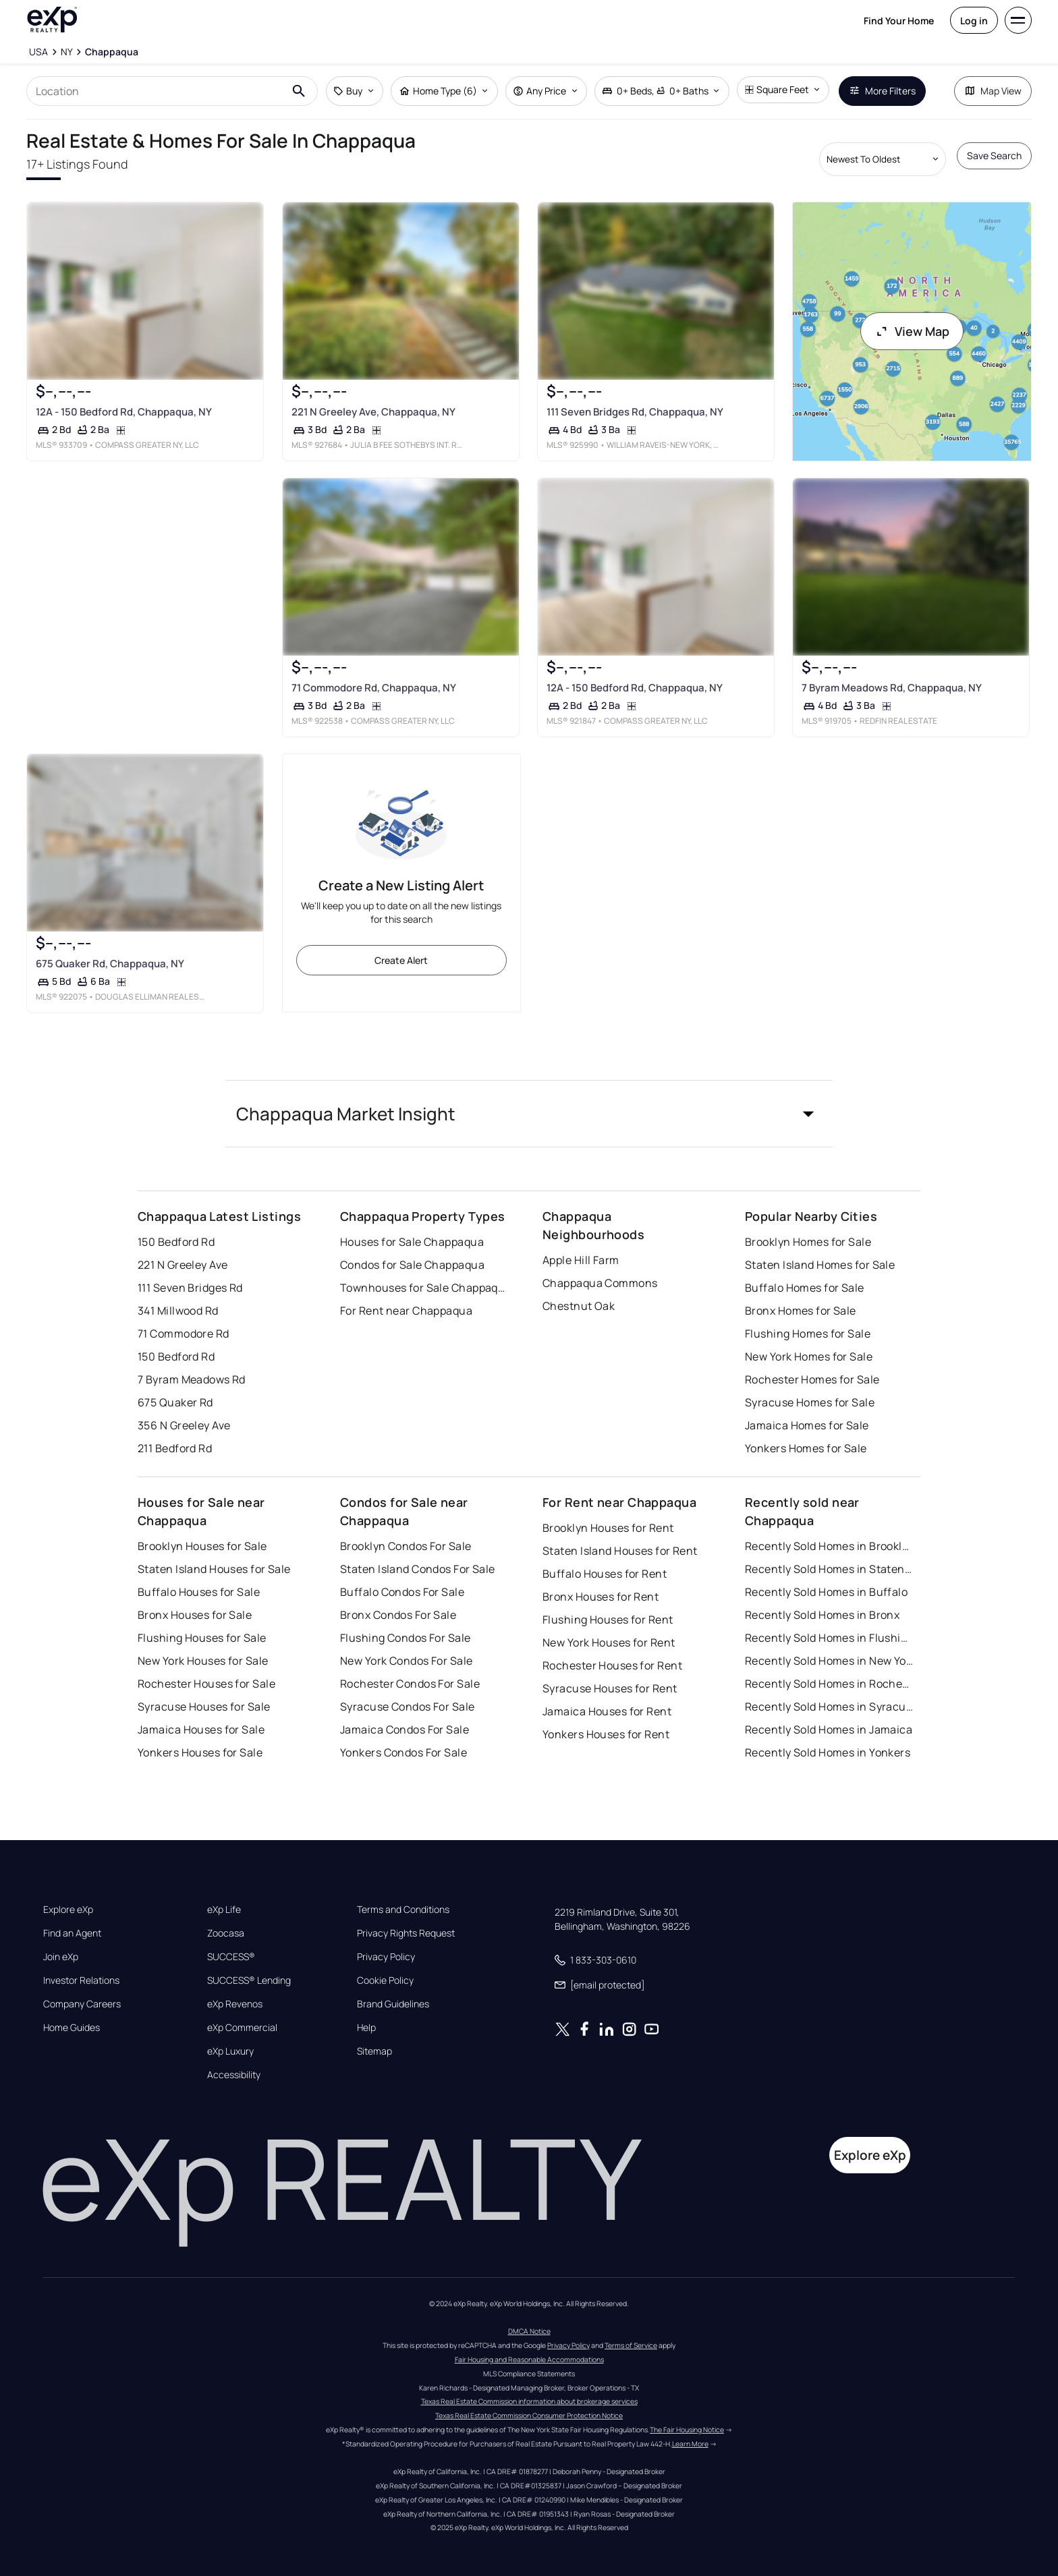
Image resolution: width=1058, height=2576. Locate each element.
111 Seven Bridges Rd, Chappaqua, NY (635, 412)
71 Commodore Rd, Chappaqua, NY (373, 688)
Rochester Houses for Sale (206, 1683)
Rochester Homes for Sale (812, 1379)
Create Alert (401, 960)
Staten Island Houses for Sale (214, 1569)
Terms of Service (631, 2345)
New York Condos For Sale (406, 1660)
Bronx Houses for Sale (195, 1614)
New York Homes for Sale (808, 1356)
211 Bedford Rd (175, 1448)
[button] (529, 1114)
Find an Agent (72, 1933)
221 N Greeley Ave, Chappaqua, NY (373, 412)
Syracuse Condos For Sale (407, 1706)
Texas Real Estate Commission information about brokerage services (529, 2401)
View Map (912, 331)
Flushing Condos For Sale (405, 1637)
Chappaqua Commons (599, 1283)
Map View (993, 90)
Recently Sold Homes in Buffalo (826, 1591)
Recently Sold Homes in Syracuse (829, 1706)
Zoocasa (225, 1933)
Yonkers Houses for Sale (200, 1752)
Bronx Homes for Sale (800, 1310)
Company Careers (82, 2004)
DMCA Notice (529, 2331)
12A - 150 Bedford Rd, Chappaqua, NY (124, 412)
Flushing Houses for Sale (202, 1637)
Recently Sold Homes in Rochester (829, 1683)
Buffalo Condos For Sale (402, 1591)
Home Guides (71, 2027)
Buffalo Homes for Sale (804, 1287)
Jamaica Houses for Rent (606, 1711)
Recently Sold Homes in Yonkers (827, 1752)
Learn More (690, 2444)
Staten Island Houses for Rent (620, 1550)
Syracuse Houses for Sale (204, 1706)
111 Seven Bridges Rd (190, 1287)
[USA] (38, 52)
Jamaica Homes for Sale (807, 1425)
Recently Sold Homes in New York (829, 1660)
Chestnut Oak (578, 1305)
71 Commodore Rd (183, 1333)
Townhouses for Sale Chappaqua (424, 1287)
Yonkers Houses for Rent (605, 1734)
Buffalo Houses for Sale (199, 1591)
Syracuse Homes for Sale (809, 1402)
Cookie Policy (385, 1980)
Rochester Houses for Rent (612, 1665)
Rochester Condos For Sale (410, 1683)
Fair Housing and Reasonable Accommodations (529, 2359)
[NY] (67, 52)
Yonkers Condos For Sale (403, 1752)
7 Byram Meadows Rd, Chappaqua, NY (892, 688)
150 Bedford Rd (176, 1241)
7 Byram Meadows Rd (192, 1379)
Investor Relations (81, 1980)
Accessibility (233, 2075)
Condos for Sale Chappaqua (412, 1264)
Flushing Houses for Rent (607, 1619)
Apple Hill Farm (580, 1260)
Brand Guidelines (393, 2004)
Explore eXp (68, 1909)
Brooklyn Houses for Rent (608, 1527)
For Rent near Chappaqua (406, 1310)
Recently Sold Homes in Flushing (829, 1637)
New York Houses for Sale (203, 1660)
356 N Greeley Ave (184, 1425)
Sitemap (374, 2051)
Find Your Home (899, 20)
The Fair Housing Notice (687, 2429)
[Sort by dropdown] (882, 159)
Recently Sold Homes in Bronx (822, 1614)
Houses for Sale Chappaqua (412, 1241)
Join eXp (60, 1957)
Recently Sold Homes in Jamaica (828, 1729)
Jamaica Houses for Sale (201, 1729)
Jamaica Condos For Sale (404, 1729)
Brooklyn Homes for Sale (808, 1241)
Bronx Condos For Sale (398, 1614)
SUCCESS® (231, 1957)
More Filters (882, 90)
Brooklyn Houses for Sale (202, 1546)
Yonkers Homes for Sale (806, 1448)
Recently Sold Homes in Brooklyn (829, 1546)
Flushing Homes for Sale (807, 1333)
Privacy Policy (386, 1957)
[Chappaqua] (111, 52)
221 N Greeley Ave (182, 1264)
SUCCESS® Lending (249, 1980)
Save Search (994, 155)
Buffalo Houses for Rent (604, 1573)
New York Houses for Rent (608, 1642)
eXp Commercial (242, 2027)
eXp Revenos (234, 2004)
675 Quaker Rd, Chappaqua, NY (110, 963)
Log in (974, 20)
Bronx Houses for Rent (600, 1596)
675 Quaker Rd (175, 1402)
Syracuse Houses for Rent (609, 1688)
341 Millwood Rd (178, 1310)
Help (366, 2027)
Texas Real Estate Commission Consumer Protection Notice (529, 2415)
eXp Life (224, 1909)
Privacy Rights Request (406, 1933)
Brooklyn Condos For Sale (406, 1546)
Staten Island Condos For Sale (417, 1569)
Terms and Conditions (403, 1909)
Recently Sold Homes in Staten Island (829, 1569)
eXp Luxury (230, 2051)
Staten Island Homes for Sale (820, 1264)
